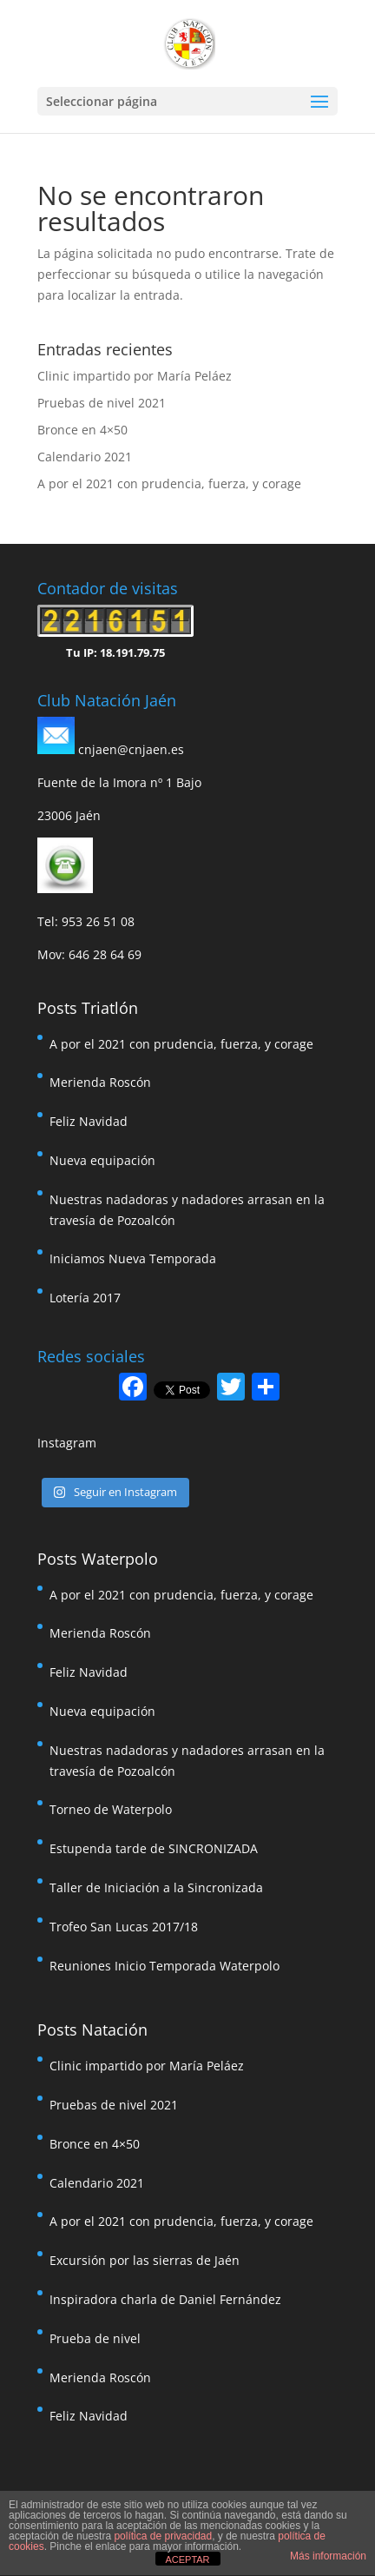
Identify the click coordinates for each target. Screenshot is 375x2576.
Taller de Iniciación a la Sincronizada (156, 1887)
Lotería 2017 (85, 1297)
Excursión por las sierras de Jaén (144, 2260)
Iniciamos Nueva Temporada (132, 1258)
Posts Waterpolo (97, 1558)
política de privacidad (163, 2536)
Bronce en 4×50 (82, 429)
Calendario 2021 (84, 456)
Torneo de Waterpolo (110, 1809)
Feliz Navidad (88, 1121)
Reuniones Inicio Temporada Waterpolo (164, 1965)
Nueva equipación (102, 1160)
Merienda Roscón (100, 1082)
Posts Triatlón (87, 1007)
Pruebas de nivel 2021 (101, 402)
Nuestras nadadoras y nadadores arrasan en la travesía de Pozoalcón (187, 1209)
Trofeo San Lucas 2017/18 (123, 1926)
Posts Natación (92, 2029)
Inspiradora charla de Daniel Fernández (165, 2299)
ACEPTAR (187, 2559)
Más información (328, 2556)
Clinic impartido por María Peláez (134, 376)
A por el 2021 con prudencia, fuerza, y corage (169, 483)
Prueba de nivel (95, 2338)
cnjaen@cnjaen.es (131, 749)
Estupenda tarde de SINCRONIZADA (153, 1848)
